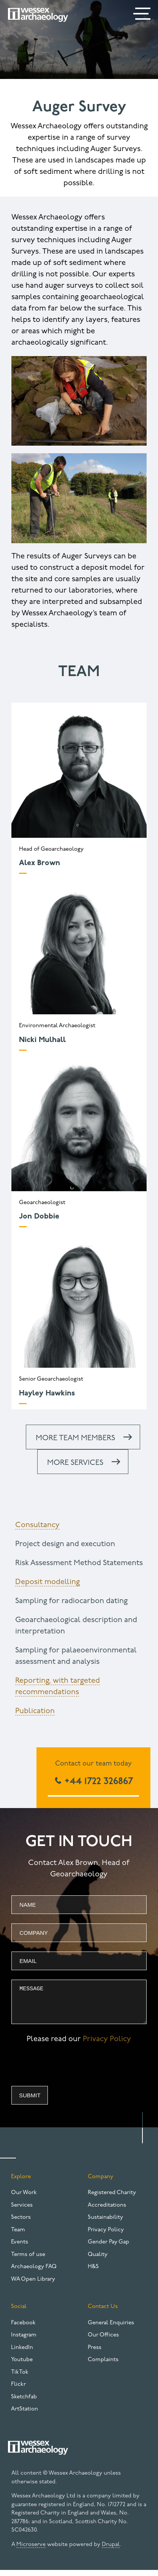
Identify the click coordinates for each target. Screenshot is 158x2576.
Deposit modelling (47, 1582)
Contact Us (103, 2312)
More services (75, 1463)
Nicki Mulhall (42, 1040)
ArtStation (24, 2415)
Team (18, 2236)
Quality (97, 2260)
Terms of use (28, 2260)
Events (19, 2248)
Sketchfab (24, 2403)
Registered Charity (112, 2198)
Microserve (31, 2550)
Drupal (111, 2550)
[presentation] (69, 2073)
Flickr (18, 2390)
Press (94, 2353)
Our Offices (103, 2341)
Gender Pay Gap (108, 2248)
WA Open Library (33, 2285)
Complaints (103, 2365)
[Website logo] (38, 15)
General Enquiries (111, 2329)
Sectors (21, 2223)
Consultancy (37, 1525)
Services (22, 2211)
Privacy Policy (107, 2045)
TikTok (19, 2378)
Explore (21, 2182)
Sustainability (105, 2223)
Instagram (23, 2341)
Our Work (24, 2198)
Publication (35, 1711)
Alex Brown (39, 863)
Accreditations (107, 2211)
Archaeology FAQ (34, 2272)
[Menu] (142, 15)
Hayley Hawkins (47, 1393)
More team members (75, 1438)
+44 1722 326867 (97, 1781)
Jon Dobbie (39, 1216)
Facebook (23, 2329)
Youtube (22, 2365)
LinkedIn (22, 2353)
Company (100, 2182)
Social (19, 2312)
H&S (93, 2272)
